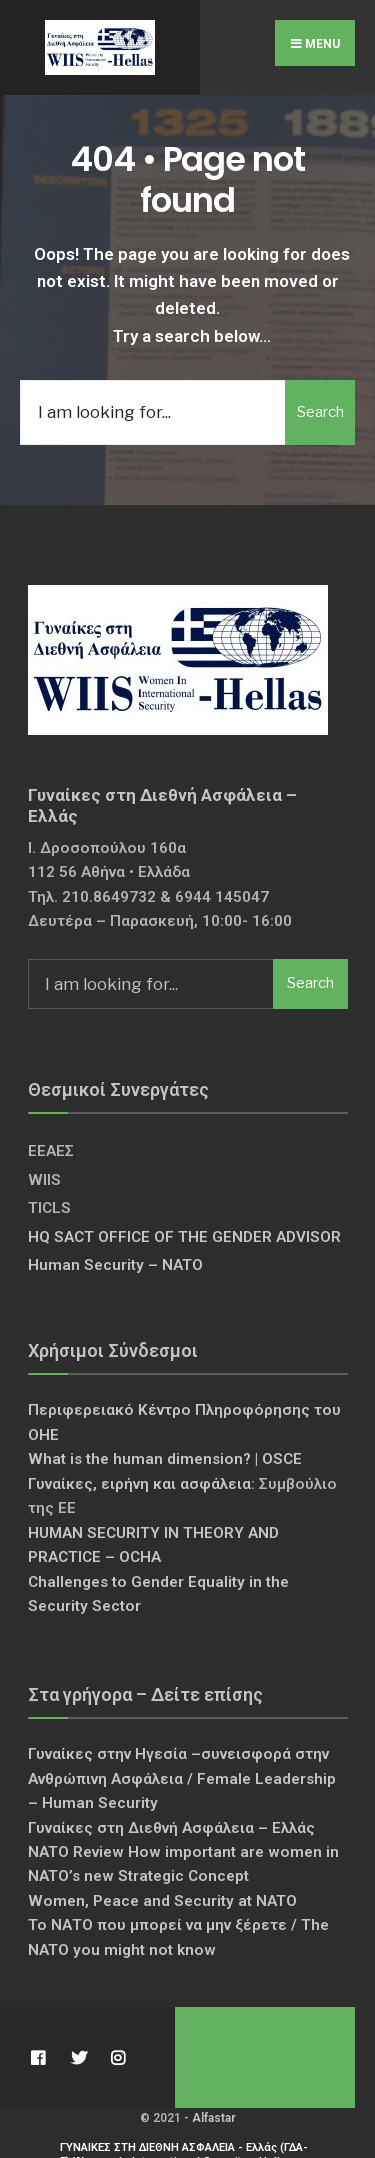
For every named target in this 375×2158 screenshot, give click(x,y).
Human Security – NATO (115, 1265)
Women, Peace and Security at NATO (162, 1901)
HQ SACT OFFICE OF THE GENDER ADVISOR (184, 1237)
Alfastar (214, 2118)
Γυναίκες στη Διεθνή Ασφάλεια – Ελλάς (171, 1828)
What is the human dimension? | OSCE (165, 1459)
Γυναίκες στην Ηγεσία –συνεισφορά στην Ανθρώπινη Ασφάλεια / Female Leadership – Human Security (182, 1778)
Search (320, 412)
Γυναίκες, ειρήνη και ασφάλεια (139, 1484)
